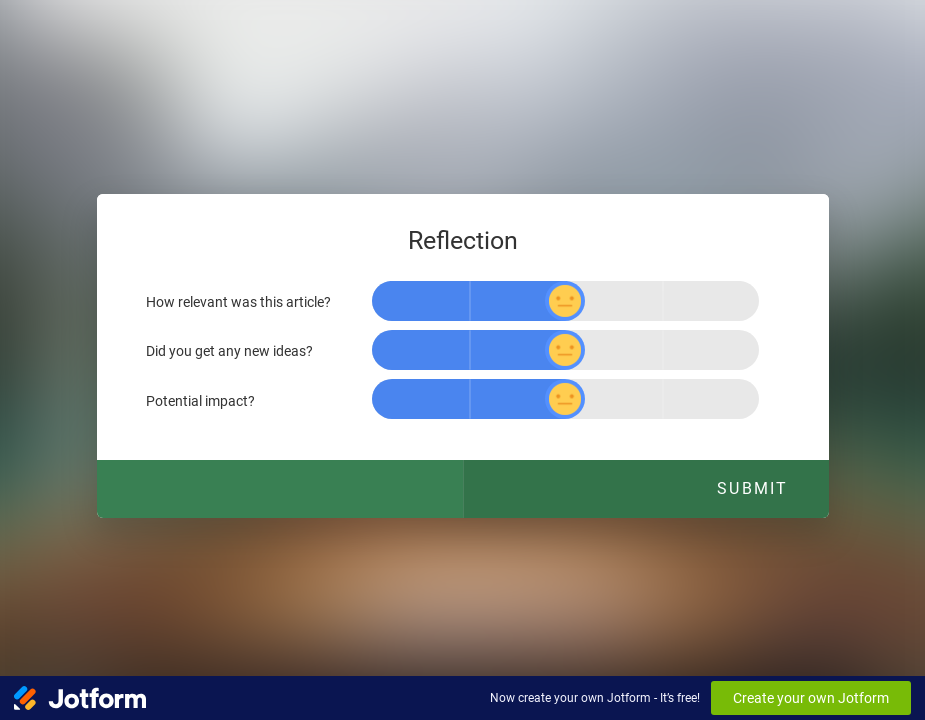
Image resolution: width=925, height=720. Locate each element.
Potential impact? (200, 400)
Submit (752, 488)
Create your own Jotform (811, 698)
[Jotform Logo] (80, 698)
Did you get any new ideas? (229, 351)
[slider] (565, 301)
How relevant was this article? (238, 302)
